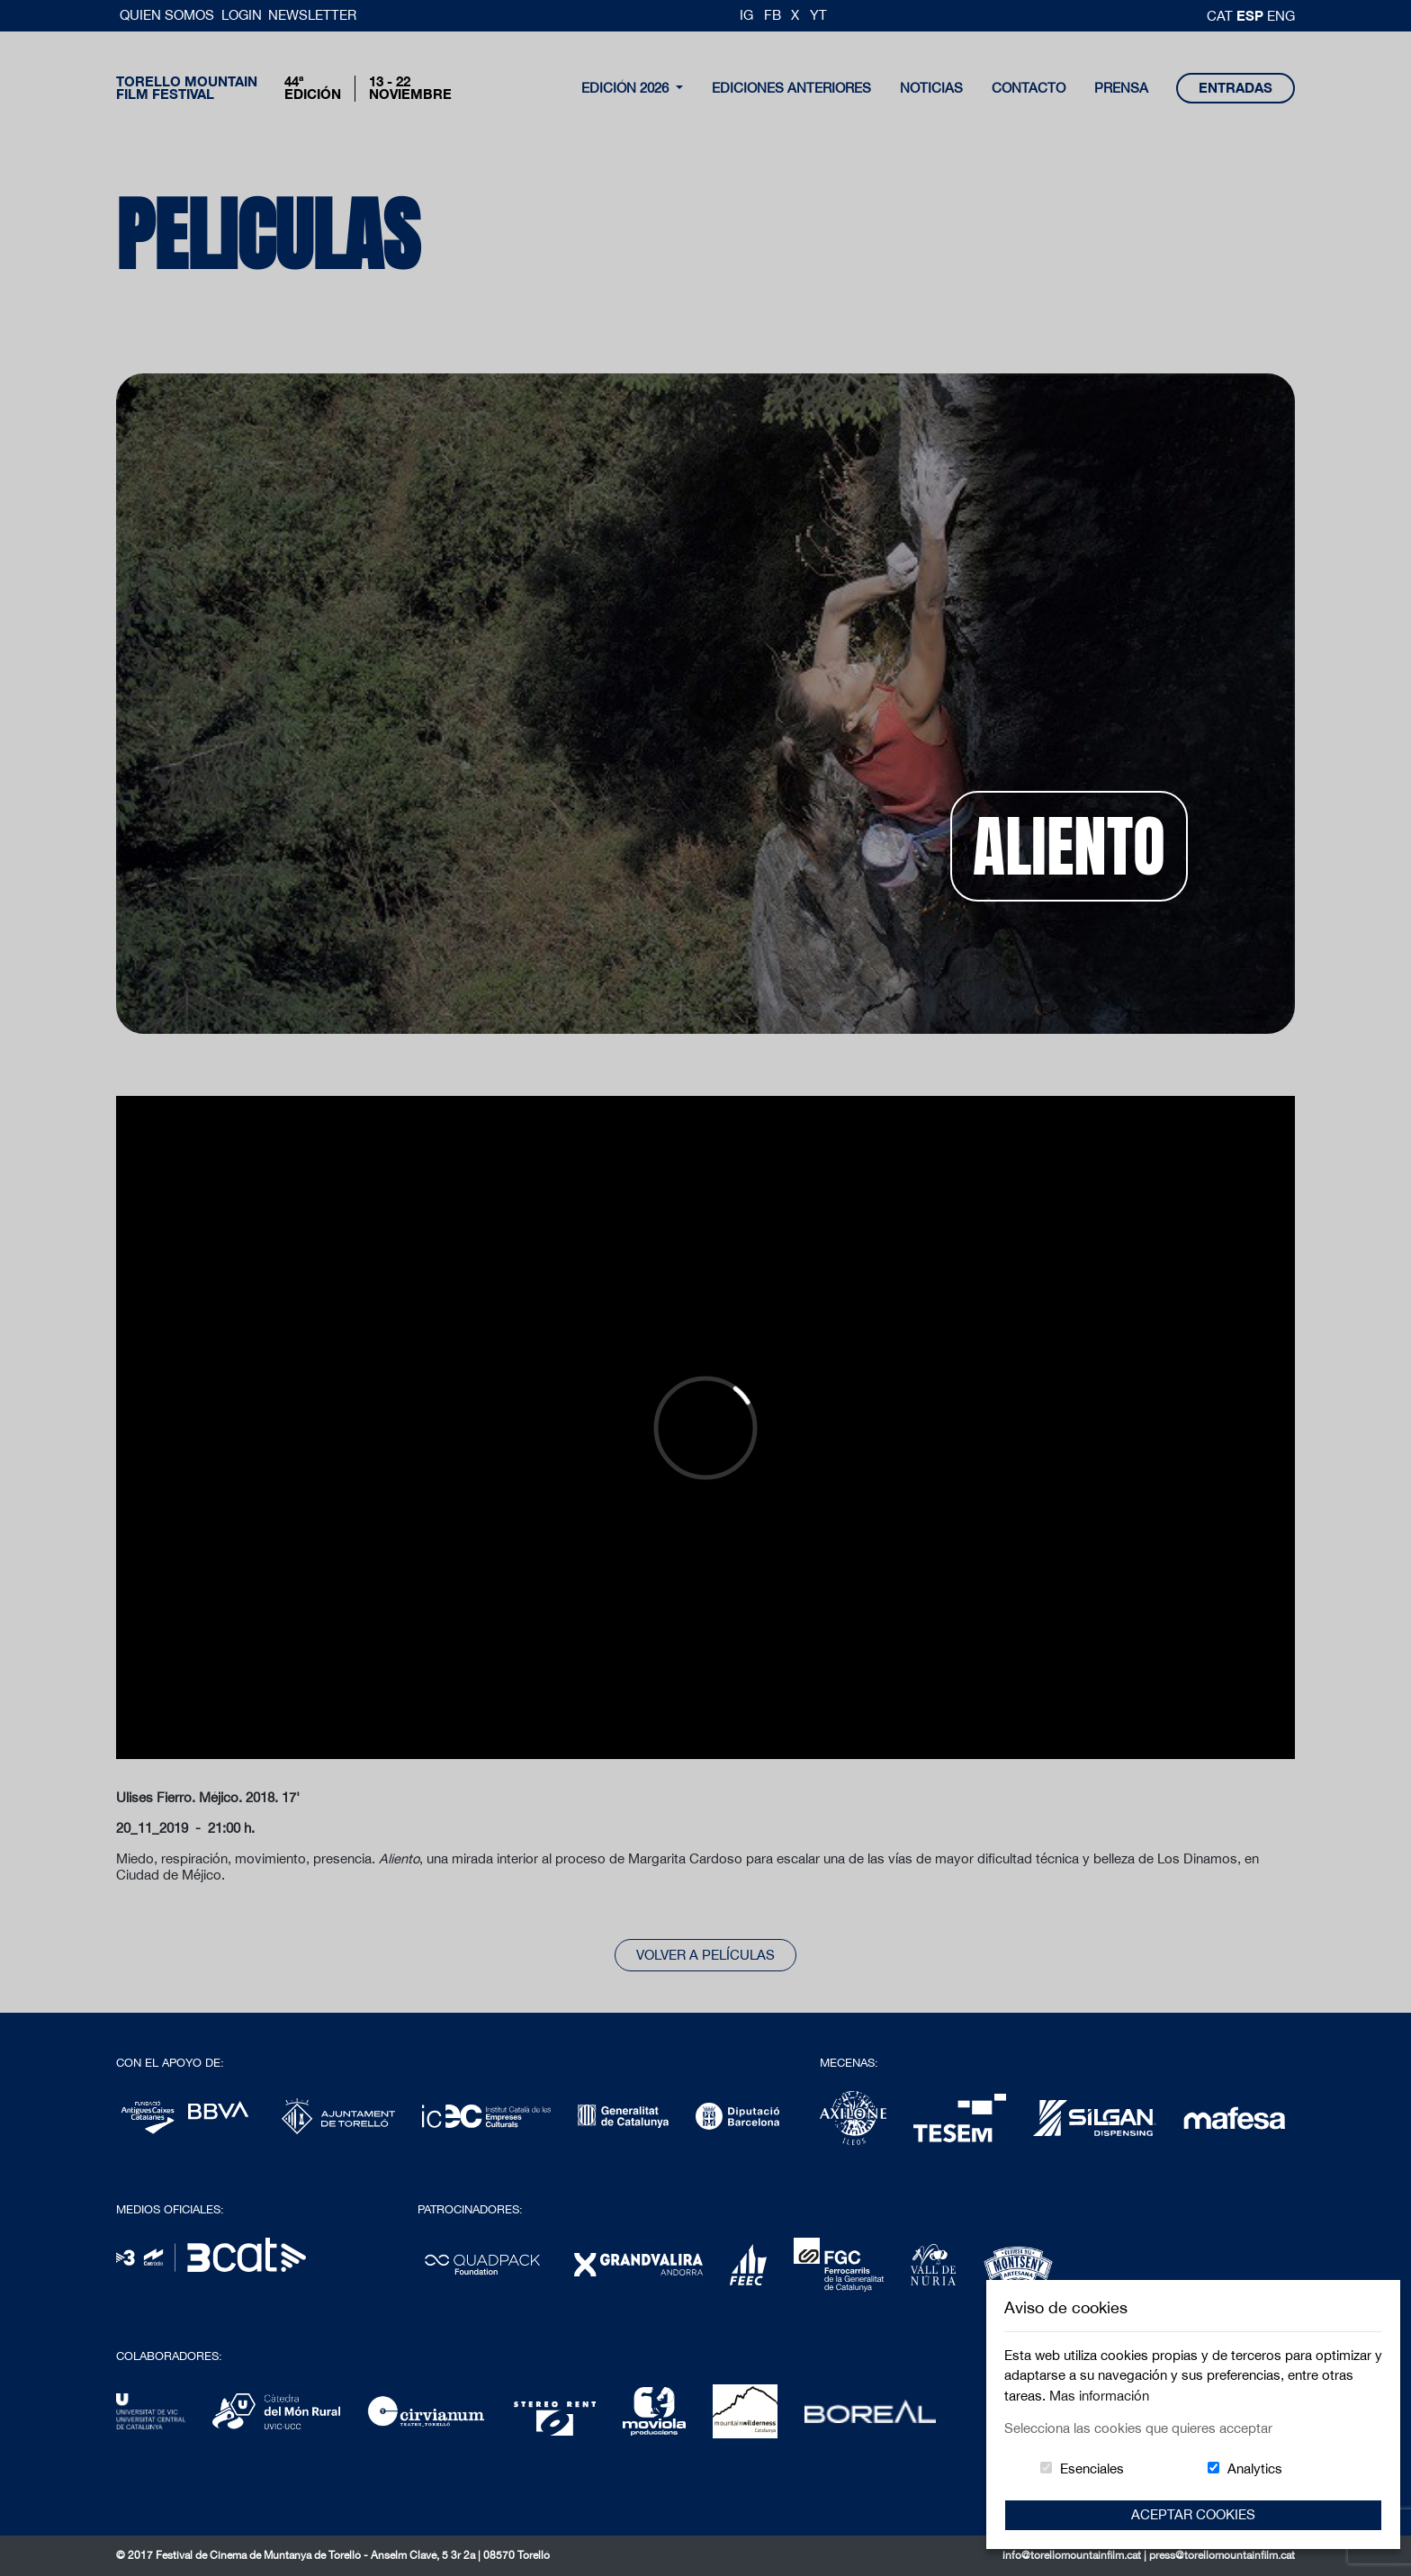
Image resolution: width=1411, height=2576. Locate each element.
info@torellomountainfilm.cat (1073, 2555)
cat (1221, 15)
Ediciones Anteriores (791, 87)
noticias (931, 87)
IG (746, 14)
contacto (1028, 87)
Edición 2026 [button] (626, 87)
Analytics (1254, 2468)
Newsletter (312, 14)
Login (241, 14)
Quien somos (169, 14)
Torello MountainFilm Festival (186, 88)
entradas (1235, 87)
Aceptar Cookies (1193, 2514)
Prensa (1121, 87)
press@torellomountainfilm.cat (1222, 2555)
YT (818, 14)
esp (1251, 15)
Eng (1281, 15)
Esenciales (1092, 2468)
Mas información (1099, 2395)
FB (772, 14)
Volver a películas (705, 1954)
